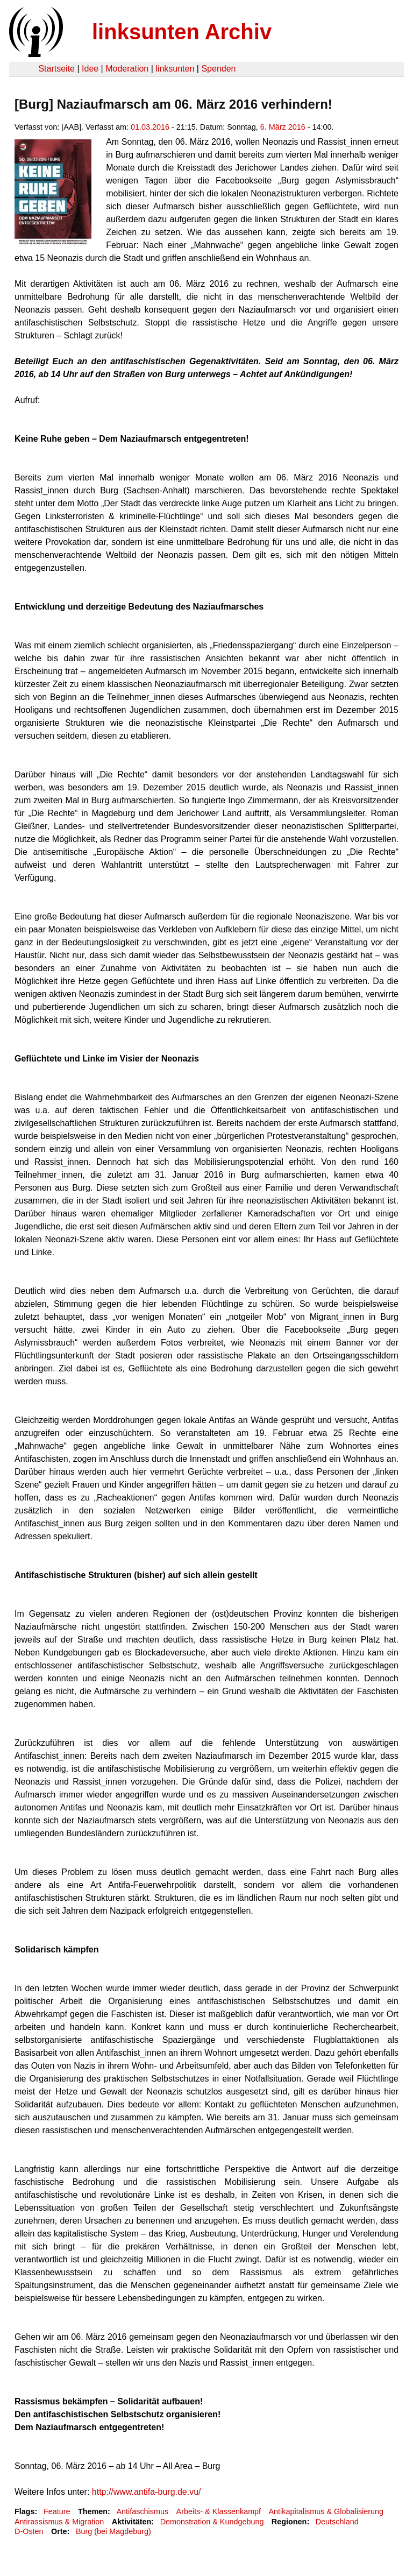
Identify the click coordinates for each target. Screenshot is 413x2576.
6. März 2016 (282, 127)
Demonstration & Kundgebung (212, 2521)
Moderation (126, 68)
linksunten (174, 68)
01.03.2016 (150, 127)
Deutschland (337, 2521)
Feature (57, 2511)
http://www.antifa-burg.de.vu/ (146, 2491)
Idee (90, 68)
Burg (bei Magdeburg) (113, 2531)
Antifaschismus (142, 2511)
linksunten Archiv (182, 32)
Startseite (56, 68)
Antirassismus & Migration (59, 2521)
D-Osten (29, 2531)
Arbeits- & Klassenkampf (218, 2511)
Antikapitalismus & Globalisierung (326, 2511)
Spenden (218, 68)
